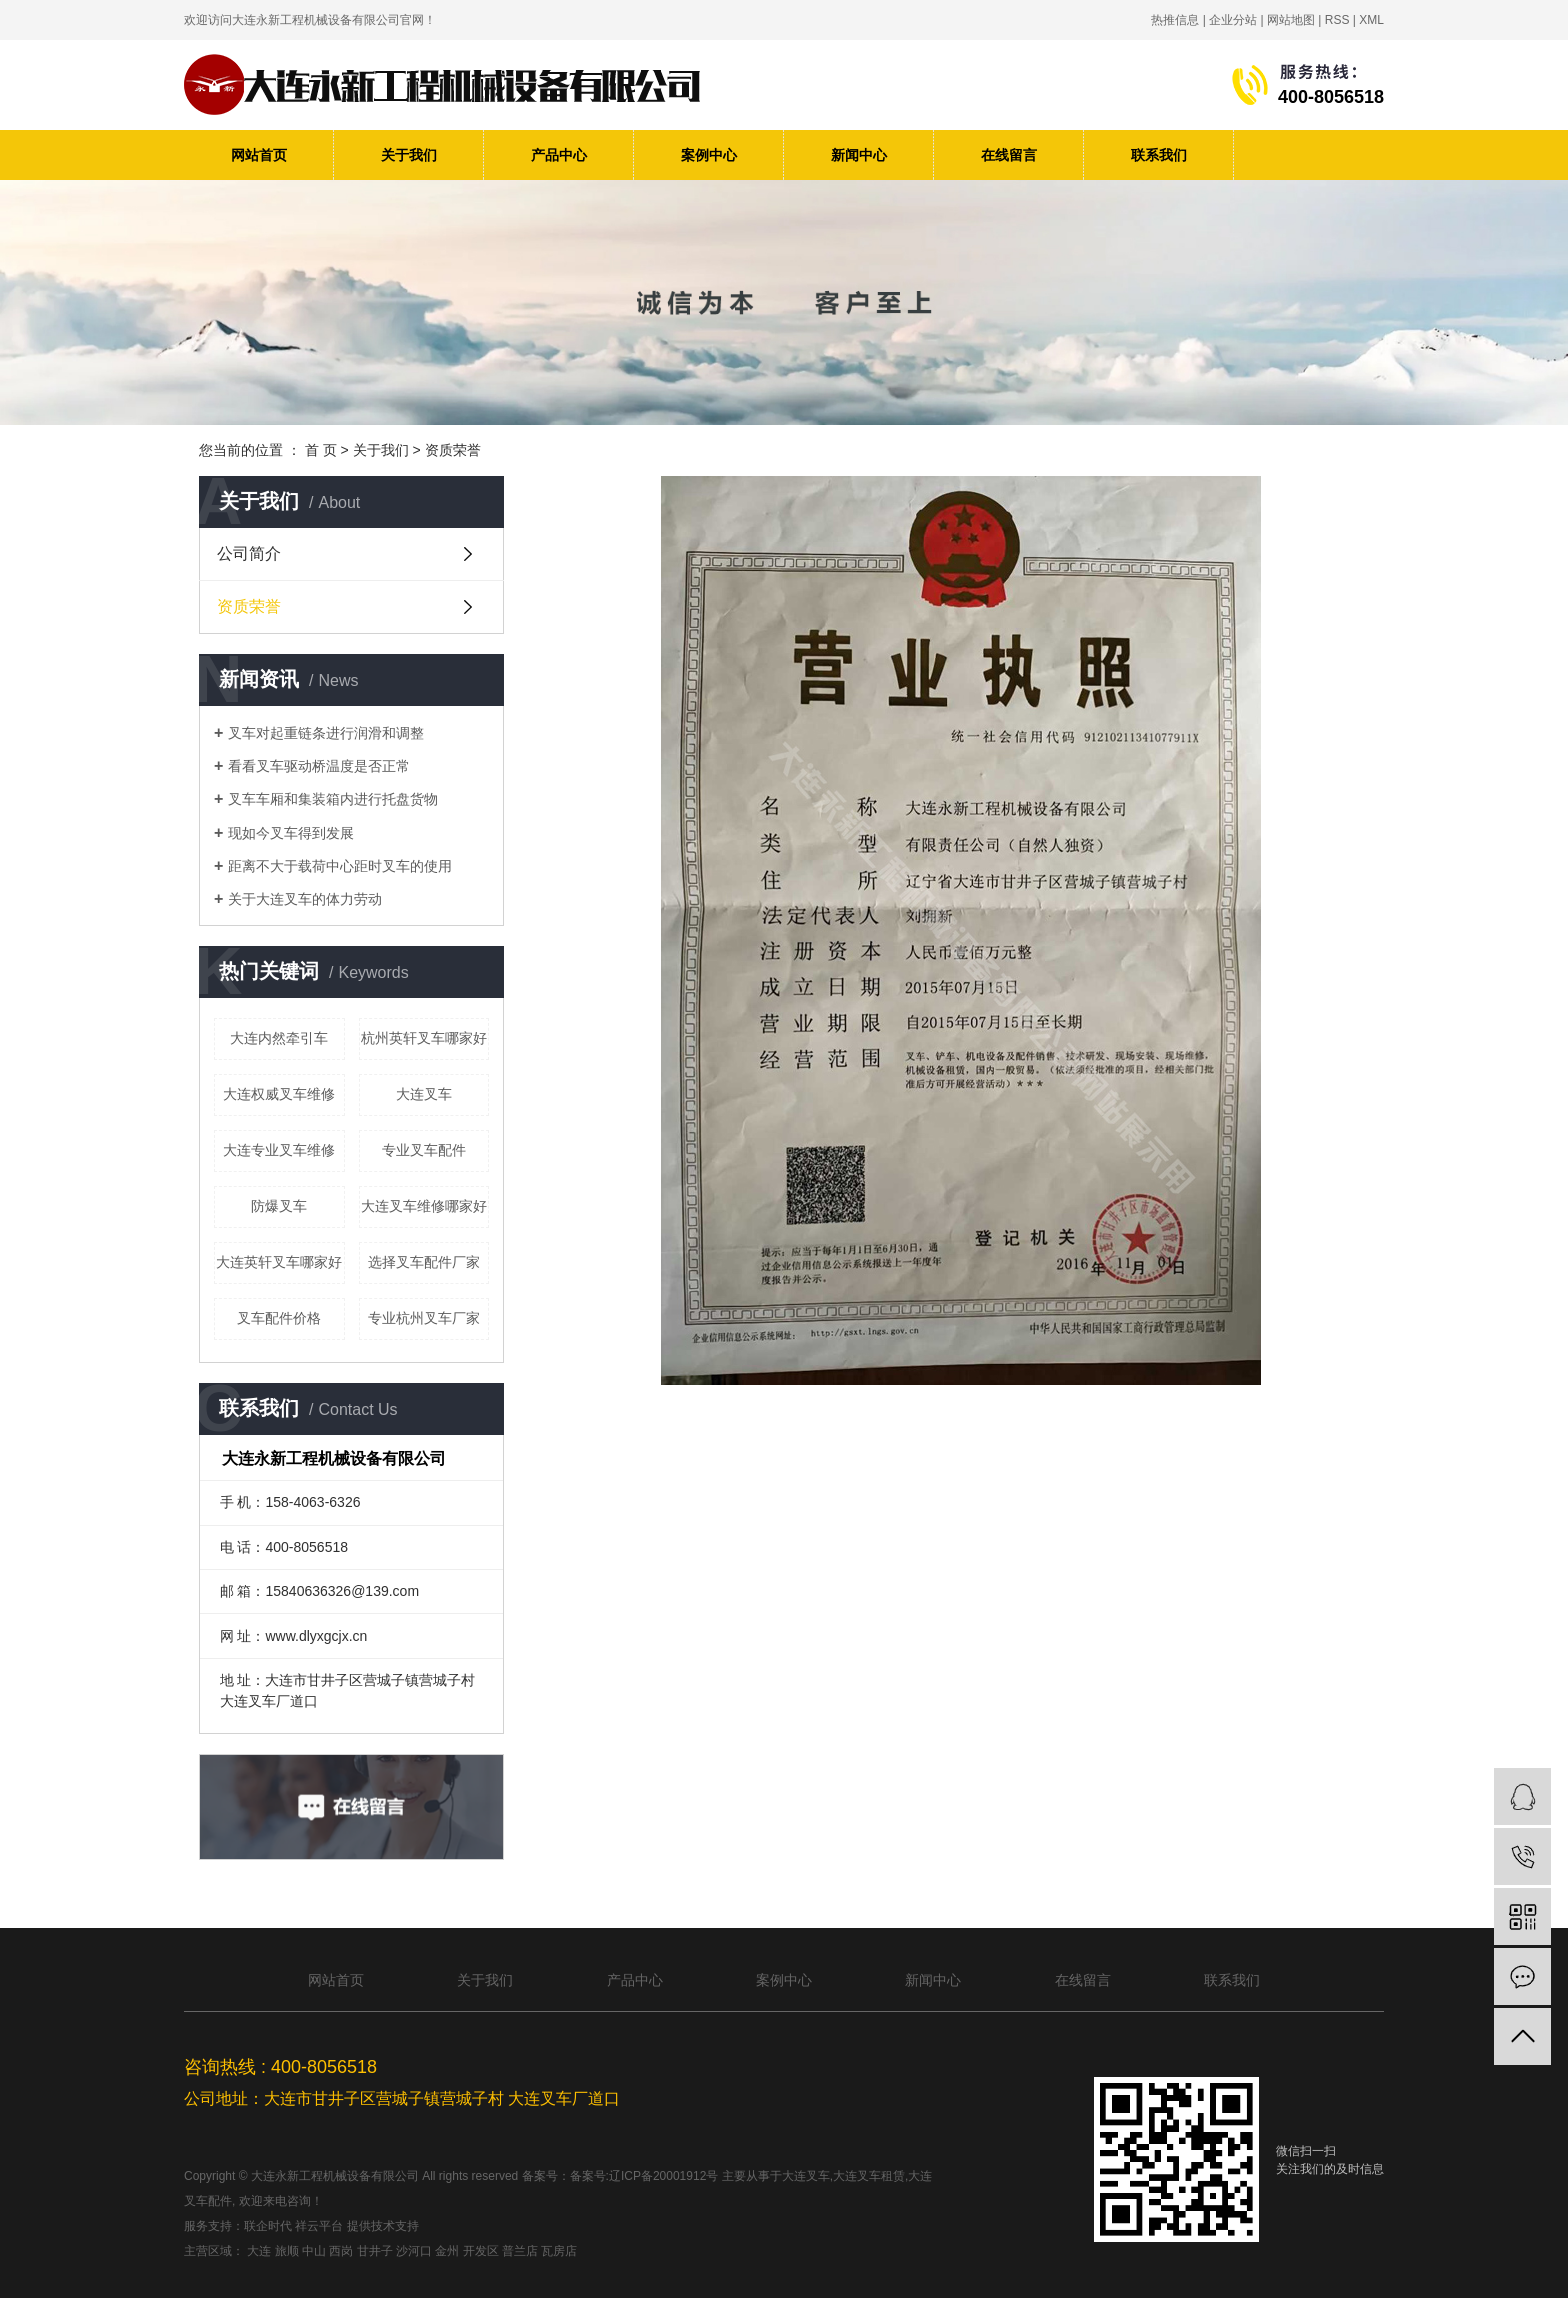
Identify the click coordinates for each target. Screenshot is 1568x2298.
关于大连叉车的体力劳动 (305, 899)
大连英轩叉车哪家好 (279, 1262)
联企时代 (268, 2226)
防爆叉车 (279, 1206)
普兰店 (520, 2251)
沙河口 (414, 2251)
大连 (259, 2251)
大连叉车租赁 (869, 2176)
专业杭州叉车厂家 (424, 1318)
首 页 (321, 450)
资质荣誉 (249, 606)
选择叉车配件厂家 (424, 1262)
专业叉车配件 (424, 1150)
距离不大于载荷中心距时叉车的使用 (340, 866)
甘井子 (375, 2251)
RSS (1337, 20)
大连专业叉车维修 (279, 1150)
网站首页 (259, 155)
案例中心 (709, 155)
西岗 (341, 2251)
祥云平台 (319, 2226)
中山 (314, 2251)
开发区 (481, 2251)
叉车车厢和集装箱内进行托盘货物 (333, 799)
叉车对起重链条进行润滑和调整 (326, 733)
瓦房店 (559, 2251)
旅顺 (287, 2251)
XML (1371, 20)
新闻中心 (859, 155)
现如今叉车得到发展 (291, 833)
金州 (447, 2251)
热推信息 (1175, 20)
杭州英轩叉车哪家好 (424, 1038)
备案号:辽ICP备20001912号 (644, 2176)
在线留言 (1009, 155)
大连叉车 (424, 1094)
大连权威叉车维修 (279, 1094)
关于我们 (409, 155)
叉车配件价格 (279, 1318)
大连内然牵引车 (279, 1038)
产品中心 (559, 155)
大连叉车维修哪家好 (424, 1206)
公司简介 (249, 553)
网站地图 (1291, 20)
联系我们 (1159, 155)
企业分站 (1233, 20)
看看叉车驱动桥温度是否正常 (319, 766)
